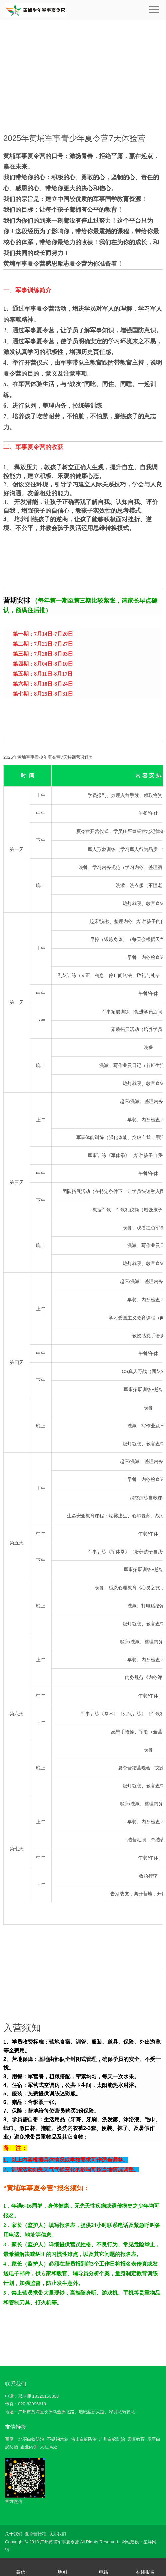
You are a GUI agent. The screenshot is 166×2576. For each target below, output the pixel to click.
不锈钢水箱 (58, 2439)
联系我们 (15, 2384)
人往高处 (48, 2446)
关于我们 (13, 2533)
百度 (9, 2439)
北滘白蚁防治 (31, 2439)
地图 (62, 2572)
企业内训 (29, 2446)
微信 (20, 2572)
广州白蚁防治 (112, 2439)
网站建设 (130, 2541)
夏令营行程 (35, 2533)
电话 (103, 2572)
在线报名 (145, 2572)
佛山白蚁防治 (84, 2439)
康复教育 (136, 2439)
